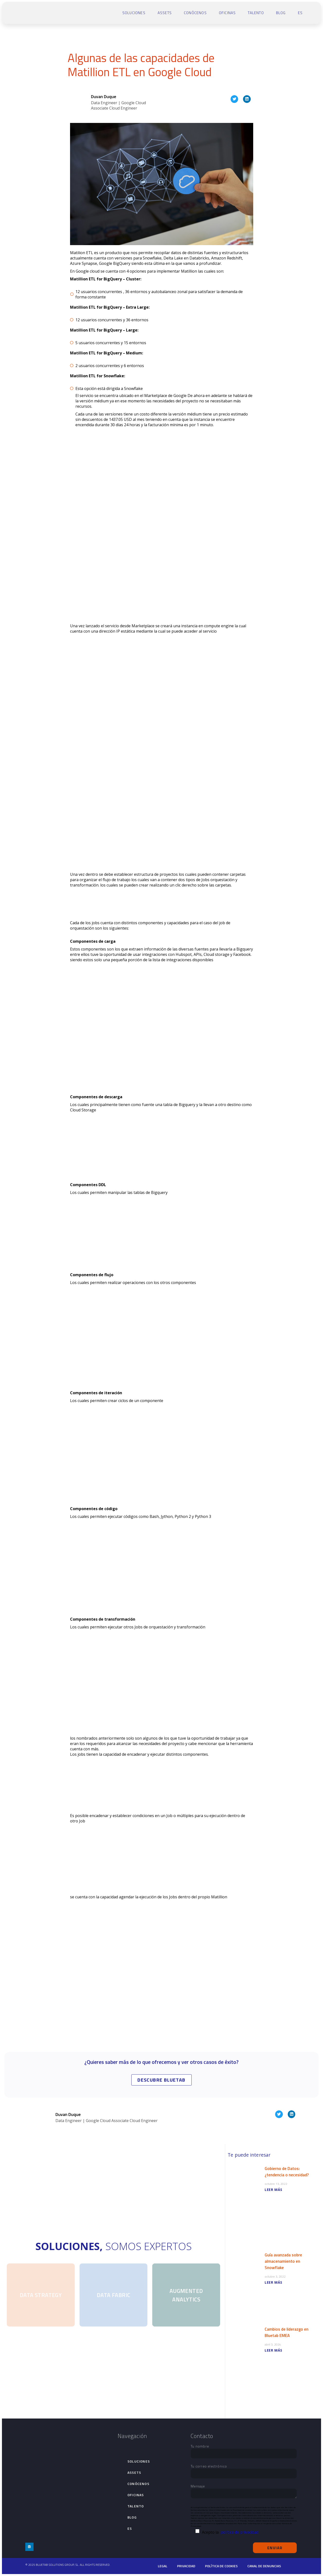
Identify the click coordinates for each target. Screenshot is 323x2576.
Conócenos (195, 13)
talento (256, 13)
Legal (162, 2565)
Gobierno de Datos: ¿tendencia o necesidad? (287, 2171)
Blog (281, 13)
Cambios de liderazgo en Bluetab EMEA (286, 2332)
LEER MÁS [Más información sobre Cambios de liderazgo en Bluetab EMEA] (273, 2350)
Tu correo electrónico (244, 2470)
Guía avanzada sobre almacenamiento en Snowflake (283, 2261)
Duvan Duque (103, 96)
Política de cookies (221, 2565)
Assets (165, 13)
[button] (234, 99)
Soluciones (133, 13)
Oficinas (227, 13)
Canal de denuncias (264, 2565)
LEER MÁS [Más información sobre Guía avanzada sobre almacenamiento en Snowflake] (273, 2282)
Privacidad (186, 2565)
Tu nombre (244, 2450)
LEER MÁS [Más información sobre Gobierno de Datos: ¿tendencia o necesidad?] (273, 2189)
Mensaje (244, 2492)
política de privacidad (240, 2532)
